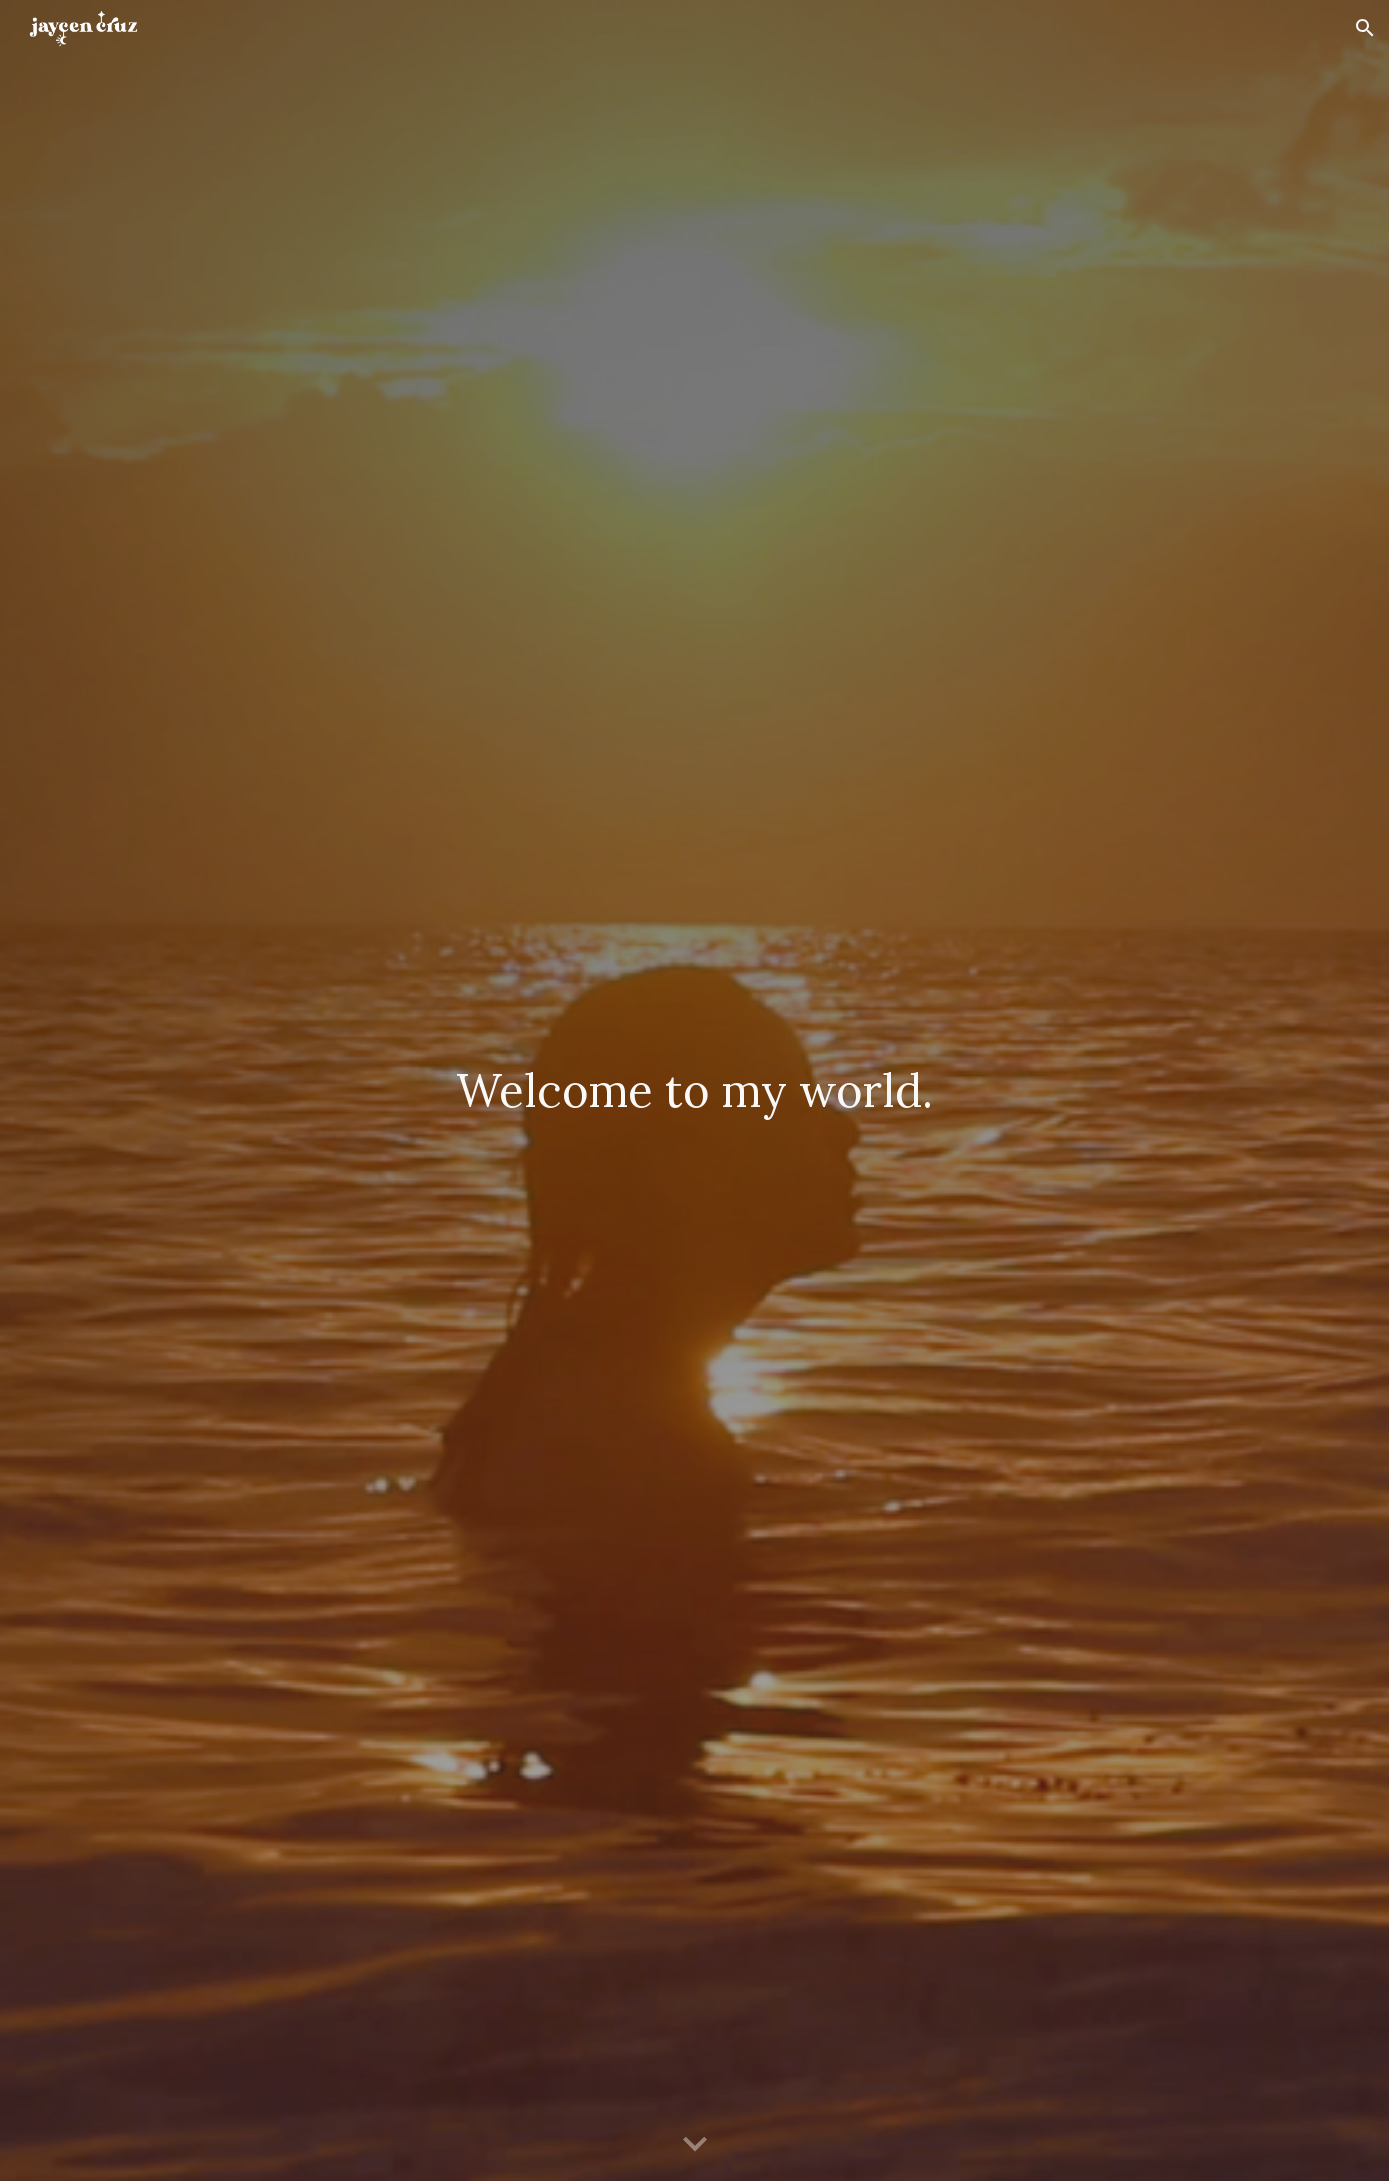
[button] (1365, 28)
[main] (694, 1090)
